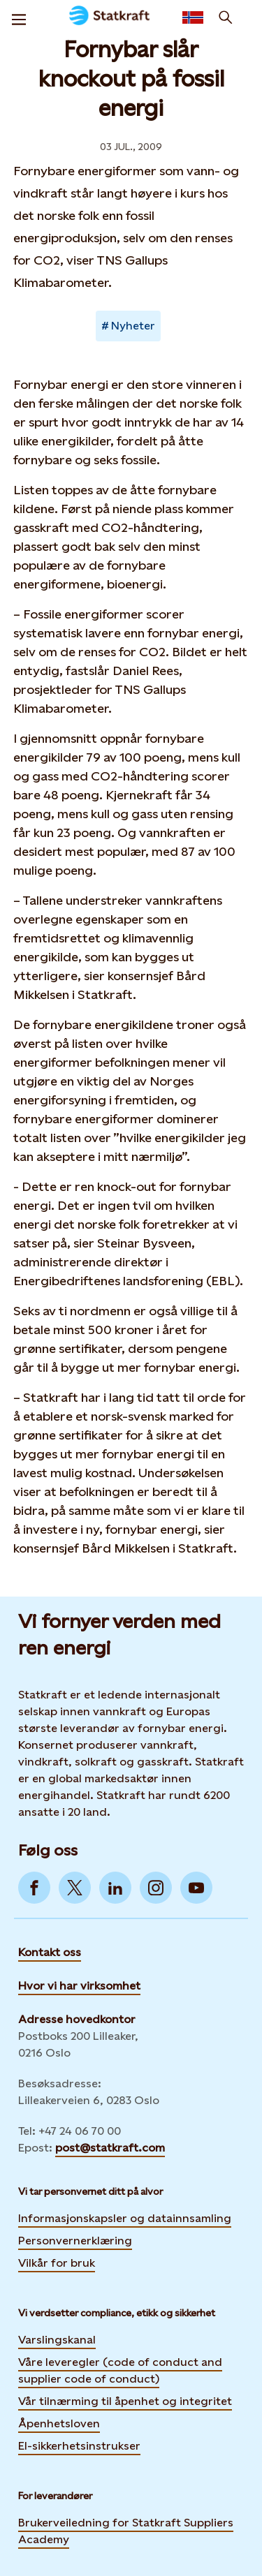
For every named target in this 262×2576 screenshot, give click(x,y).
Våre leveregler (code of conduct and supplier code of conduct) (120, 2370)
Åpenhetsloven (59, 2423)
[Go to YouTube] (196, 1888)
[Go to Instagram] (156, 1888)
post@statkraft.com (110, 2147)
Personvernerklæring (75, 2240)
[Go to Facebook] (34, 1888)
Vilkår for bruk (56, 2263)
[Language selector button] (192, 17)
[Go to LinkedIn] (115, 1888)
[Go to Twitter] (75, 1888)
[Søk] (225, 17)
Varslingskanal (57, 2339)
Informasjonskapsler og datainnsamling (124, 2217)
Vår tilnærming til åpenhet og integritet (125, 2401)
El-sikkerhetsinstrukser (79, 2445)
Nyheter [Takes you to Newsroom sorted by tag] (133, 325)
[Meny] (19, 17)
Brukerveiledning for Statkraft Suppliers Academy (125, 2531)
